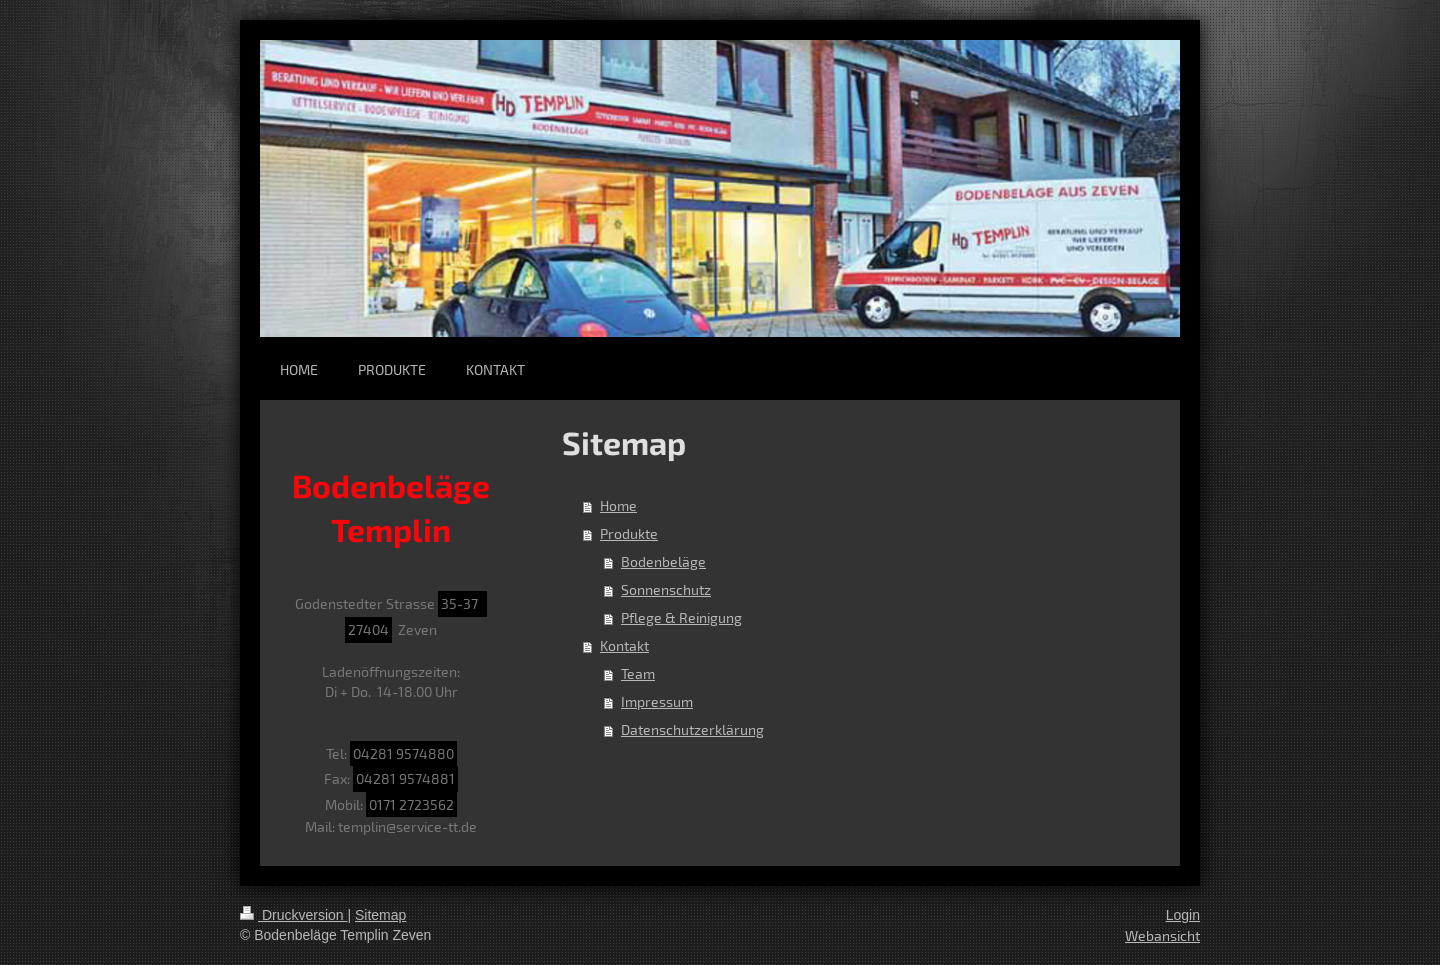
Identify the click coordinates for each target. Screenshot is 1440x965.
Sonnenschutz (666, 589)
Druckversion (293, 915)
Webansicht (1162, 935)
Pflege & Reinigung (681, 617)
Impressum (657, 701)
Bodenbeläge (663, 561)
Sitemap (380, 915)
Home (618, 505)
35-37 (462, 603)
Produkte (629, 533)
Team (638, 673)
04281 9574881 (405, 778)
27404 (368, 629)
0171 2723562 (411, 804)
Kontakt (624, 645)
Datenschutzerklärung (692, 729)
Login (1183, 915)
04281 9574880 (403, 753)
